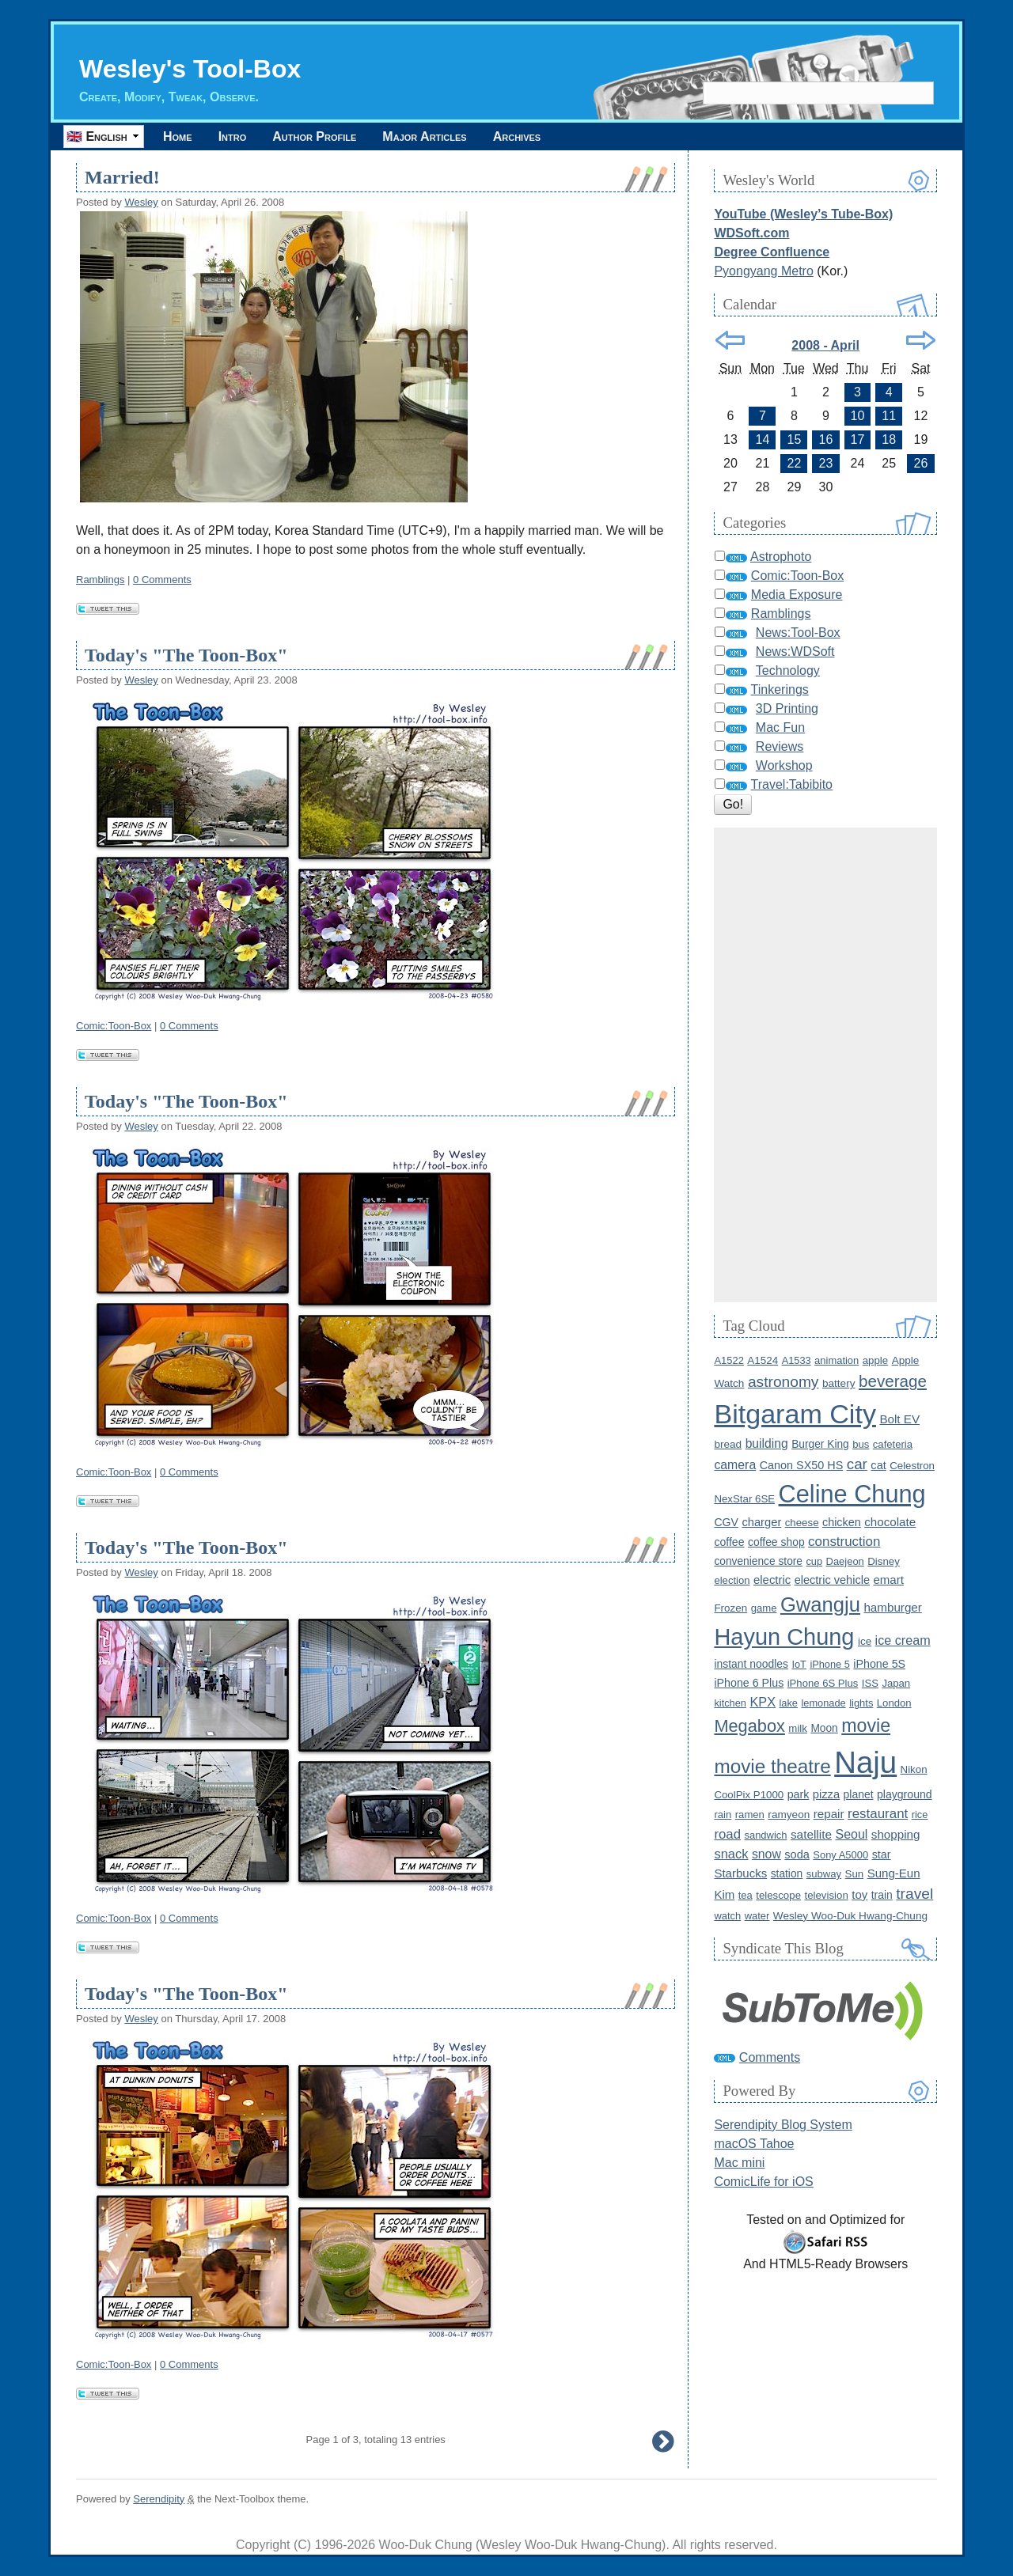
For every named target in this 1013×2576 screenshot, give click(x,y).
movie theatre (772, 1766)
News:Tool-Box (798, 632)
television (826, 1895)
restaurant (878, 1813)
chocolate (890, 1522)
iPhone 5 (830, 1664)
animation (836, 1360)
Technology (788, 670)
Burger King (820, 1444)
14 (763, 439)
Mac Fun (780, 727)
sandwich (765, 1835)
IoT (798, 1664)
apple (875, 1360)
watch (727, 1916)
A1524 (762, 1360)
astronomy (783, 1381)
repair (829, 1813)
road (727, 1834)
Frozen (730, 1608)
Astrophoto (780, 556)
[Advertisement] (825, 1065)
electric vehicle (832, 1580)
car (857, 1464)
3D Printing (787, 708)
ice (864, 1641)
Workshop (784, 765)
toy (859, 1894)
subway (823, 1874)
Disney (883, 1561)
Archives (517, 136)
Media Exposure (797, 594)
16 (826, 439)
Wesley (140, 202)
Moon (823, 1728)
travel (914, 1893)
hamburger (892, 1607)
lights (861, 1703)
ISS (870, 1683)
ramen (749, 1814)
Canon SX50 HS (802, 1465)
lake (789, 1703)
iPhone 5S (879, 1663)
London (894, 1703)
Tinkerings (780, 689)
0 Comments (162, 579)
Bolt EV (899, 1419)
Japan (896, 1683)
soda (797, 1854)
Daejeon (845, 1561)
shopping (895, 1834)
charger (761, 1522)
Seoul (851, 1834)
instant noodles (751, 1663)
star (881, 1854)
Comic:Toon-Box (113, 1026)
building (767, 1443)
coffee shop (776, 1542)
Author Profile (314, 136)
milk (797, 1728)
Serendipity (158, 2499)
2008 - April (825, 345)
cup (814, 1561)
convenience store (758, 1561)
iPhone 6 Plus (748, 1682)
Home (177, 136)
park (798, 1794)
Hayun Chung (784, 1637)
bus (860, 1444)
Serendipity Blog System (783, 2124)
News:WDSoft (795, 651)
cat (878, 1465)
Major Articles (424, 136)
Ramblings (100, 579)
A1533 (796, 1360)
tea (745, 1895)
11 (889, 415)
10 (858, 415)
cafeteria (892, 1444)
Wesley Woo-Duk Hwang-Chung (850, 1916)
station (787, 1874)
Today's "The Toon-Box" (186, 655)
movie (865, 1725)
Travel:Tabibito (792, 784)
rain (722, 1814)
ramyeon (789, 1814)
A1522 (728, 1360)
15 (794, 439)
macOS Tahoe (754, 2143)
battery (839, 1383)
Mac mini (739, 2162)
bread (728, 1444)
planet (859, 1794)
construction (844, 1541)
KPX (762, 1702)
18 (889, 439)
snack (731, 1854)
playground (904, 1794)
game (764, 1608)
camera (735, 1465)
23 (826, 463)
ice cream (903, 1640)
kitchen (730, 1703)
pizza (826, 1794)
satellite (811, 1834)
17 (858, 439)
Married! (122, 177)
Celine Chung (852, 1494)
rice (920, 1814)
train (882, 1894)
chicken (841, 1522)
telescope (778, 1895)
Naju (865, 1762)
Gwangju (820, 1604)
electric (772, 1580)
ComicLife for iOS (763, 2181)
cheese (802, 1523)
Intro (232, 136)
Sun (854, 1874)
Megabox (749, 1726)
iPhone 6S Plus (823, 1683)
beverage (893, 1381)
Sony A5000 (840, 1855)
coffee (729, 1542)
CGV (726, 1522)
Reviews (779, 746)
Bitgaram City (795, 1414)
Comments (769, 2057)
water (757, 1916)
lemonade (823, 1703)
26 (921, 463)
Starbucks (740, 1873)
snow (766, 1854)
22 (794, 463)
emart (888, 1579)
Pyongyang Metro (763, 271)
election (731, 1580)
